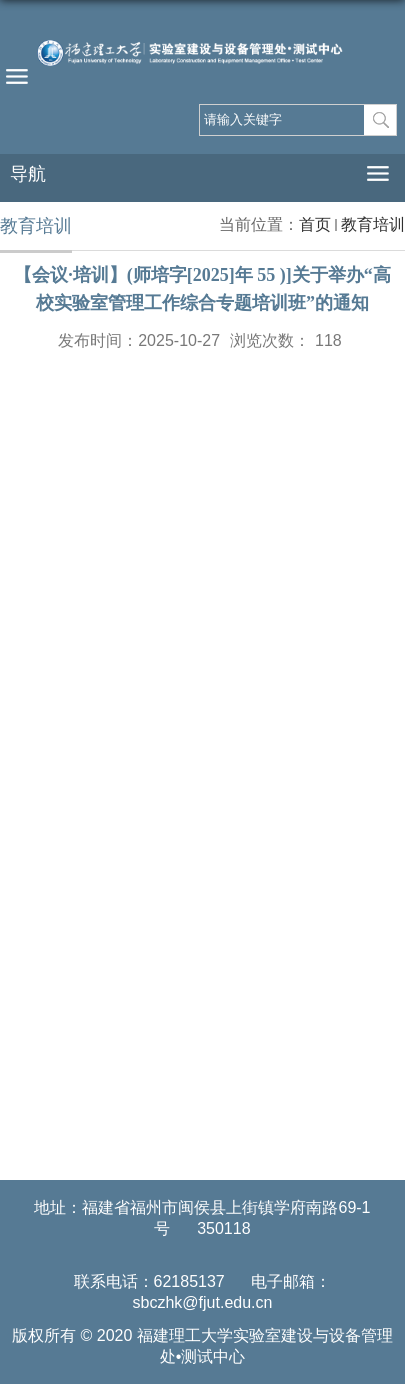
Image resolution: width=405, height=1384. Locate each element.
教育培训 (373, 224)
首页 (315, 224)
